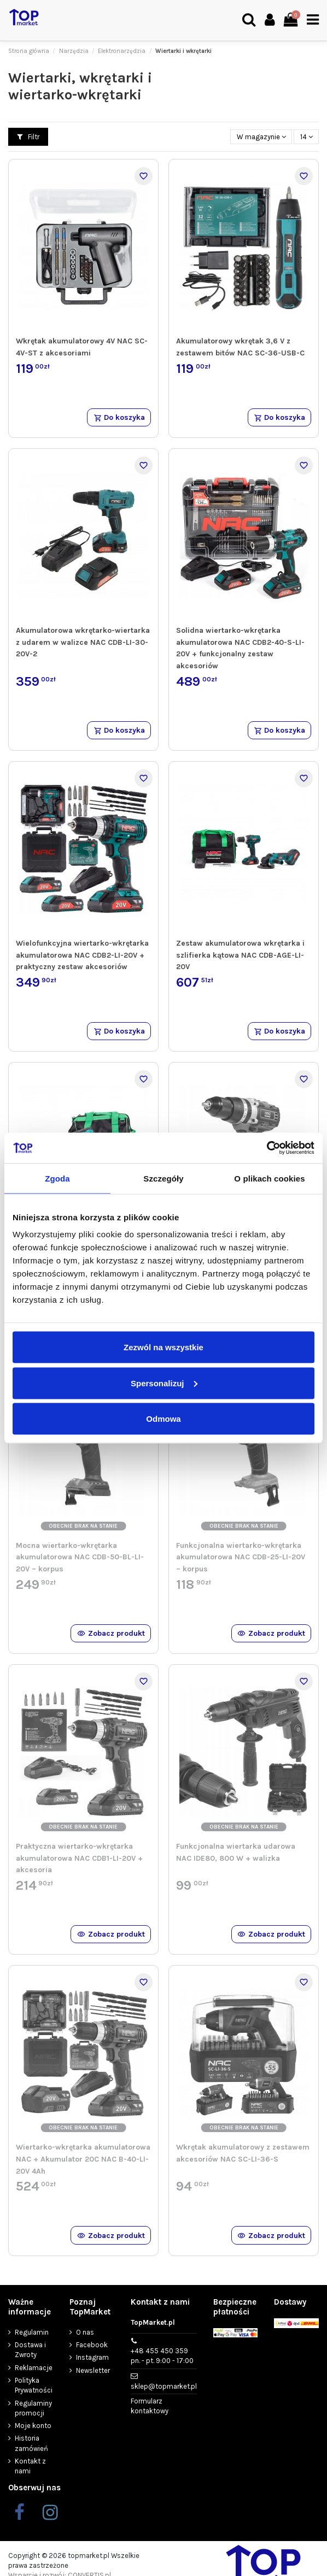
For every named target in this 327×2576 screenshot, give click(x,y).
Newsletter (93, 2370)
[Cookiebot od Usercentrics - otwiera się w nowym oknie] (266, 1148)
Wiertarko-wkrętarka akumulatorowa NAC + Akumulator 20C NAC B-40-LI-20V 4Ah (83, 2158)
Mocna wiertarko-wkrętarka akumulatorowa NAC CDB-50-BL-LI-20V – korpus (80, 1557)
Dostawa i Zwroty (30, 2350)
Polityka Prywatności (33, 2385)
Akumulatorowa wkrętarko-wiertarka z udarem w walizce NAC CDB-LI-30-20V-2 (83, 642)
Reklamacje (33, 2368)
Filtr (28, 137)
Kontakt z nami (30, 2466)
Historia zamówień (31, 2443)
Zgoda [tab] (57, 1178)
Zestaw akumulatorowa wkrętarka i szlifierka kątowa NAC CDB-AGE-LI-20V (240, 955)
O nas (85, 2332)
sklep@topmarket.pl (164, 2386)
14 (306, 137)
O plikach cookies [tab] (269, 1178)
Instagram (92, 2357)
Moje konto (33, 2425)
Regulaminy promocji (33, 2408)
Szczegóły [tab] (163, 1178)
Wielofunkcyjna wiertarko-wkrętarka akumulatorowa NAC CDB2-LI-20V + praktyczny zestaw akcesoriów (82, 955)
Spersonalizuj (164, 1382)
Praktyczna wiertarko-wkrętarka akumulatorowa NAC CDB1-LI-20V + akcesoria (79, 1858)
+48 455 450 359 (162, 2356)
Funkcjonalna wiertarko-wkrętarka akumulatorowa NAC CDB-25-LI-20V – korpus (240, 1557)
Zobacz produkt (111, 1633)
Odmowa (163, 1418)
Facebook (92, 2345)
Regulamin (32, 2332)
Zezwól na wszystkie (163, 1347)
